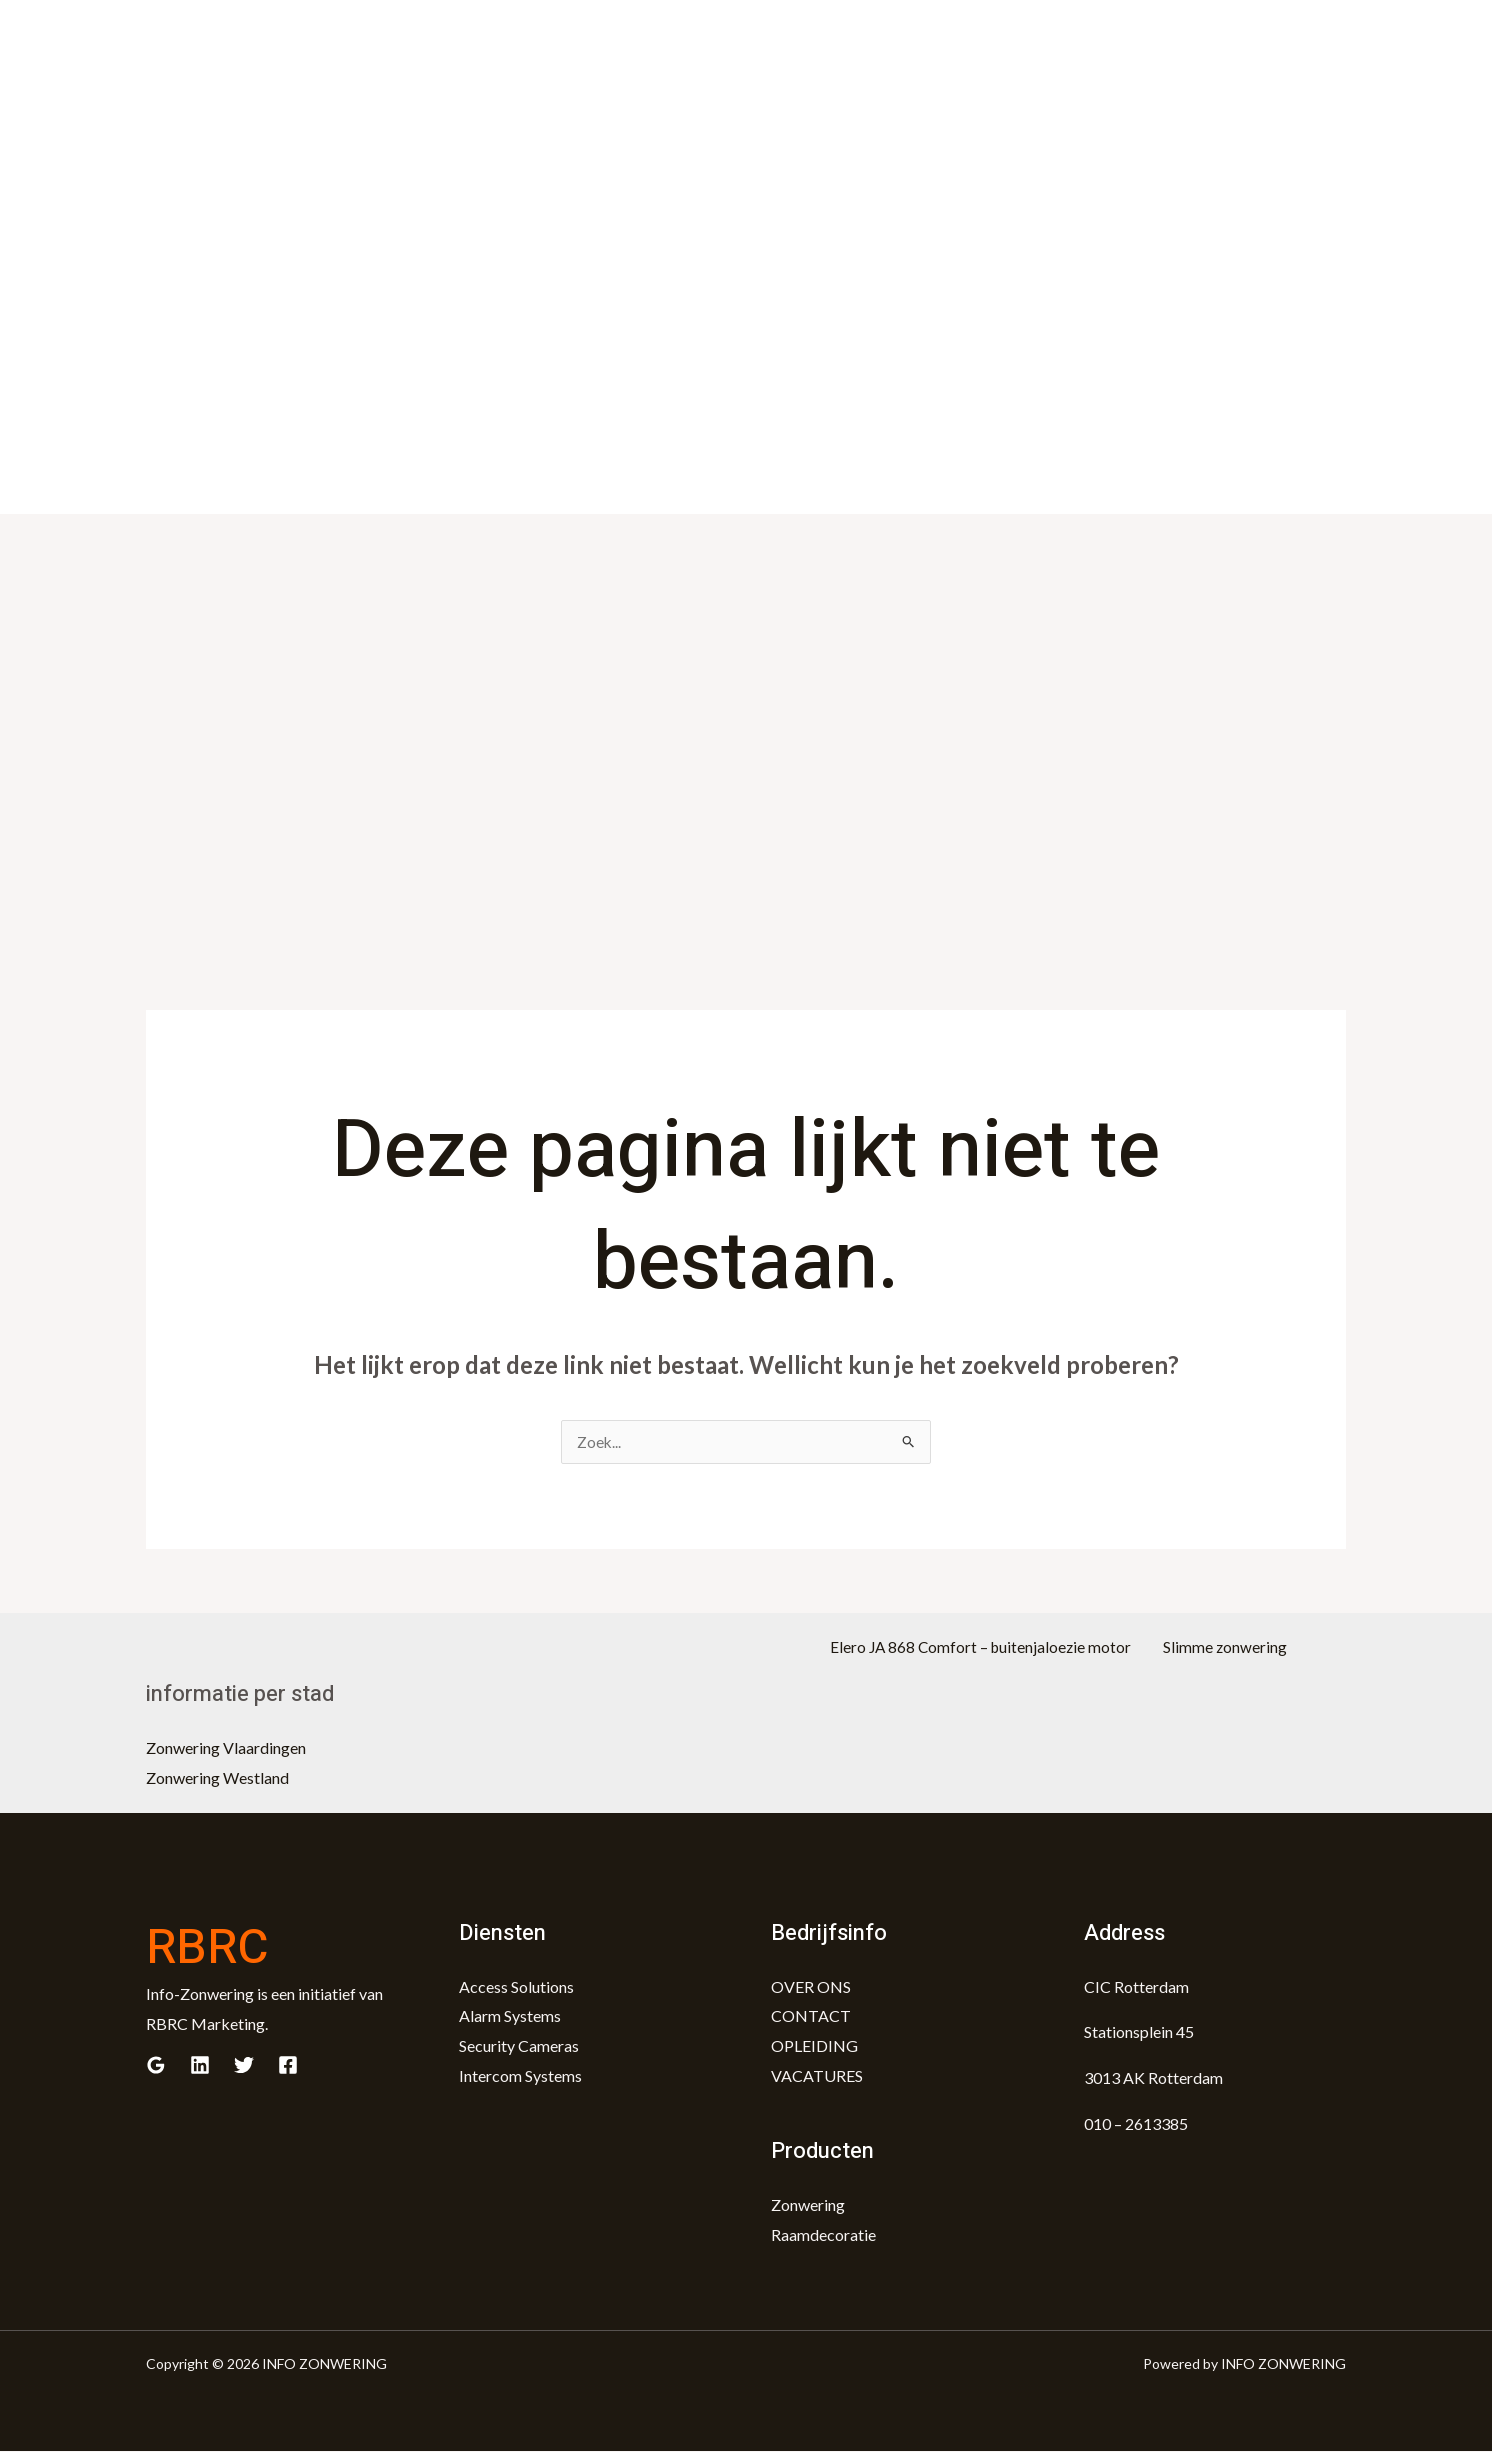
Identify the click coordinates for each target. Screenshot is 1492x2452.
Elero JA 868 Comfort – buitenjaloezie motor (988, 1648)
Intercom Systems (520, 2076)
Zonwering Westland (217, 1778)
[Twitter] (244, 2066)
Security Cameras (519, 2046)
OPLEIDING (814, 2046)
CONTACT (811, 2016)
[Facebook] (288, 2066)
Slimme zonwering (1220, 1648)
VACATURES (817, 2076)
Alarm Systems (510, 2016)
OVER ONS (811, 1987)
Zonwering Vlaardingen (226, 1748)
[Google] (156, 2066)
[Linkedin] (200, 2066)
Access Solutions (516, 1987)
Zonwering (808, 2205)
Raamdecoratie (823, 2235)
